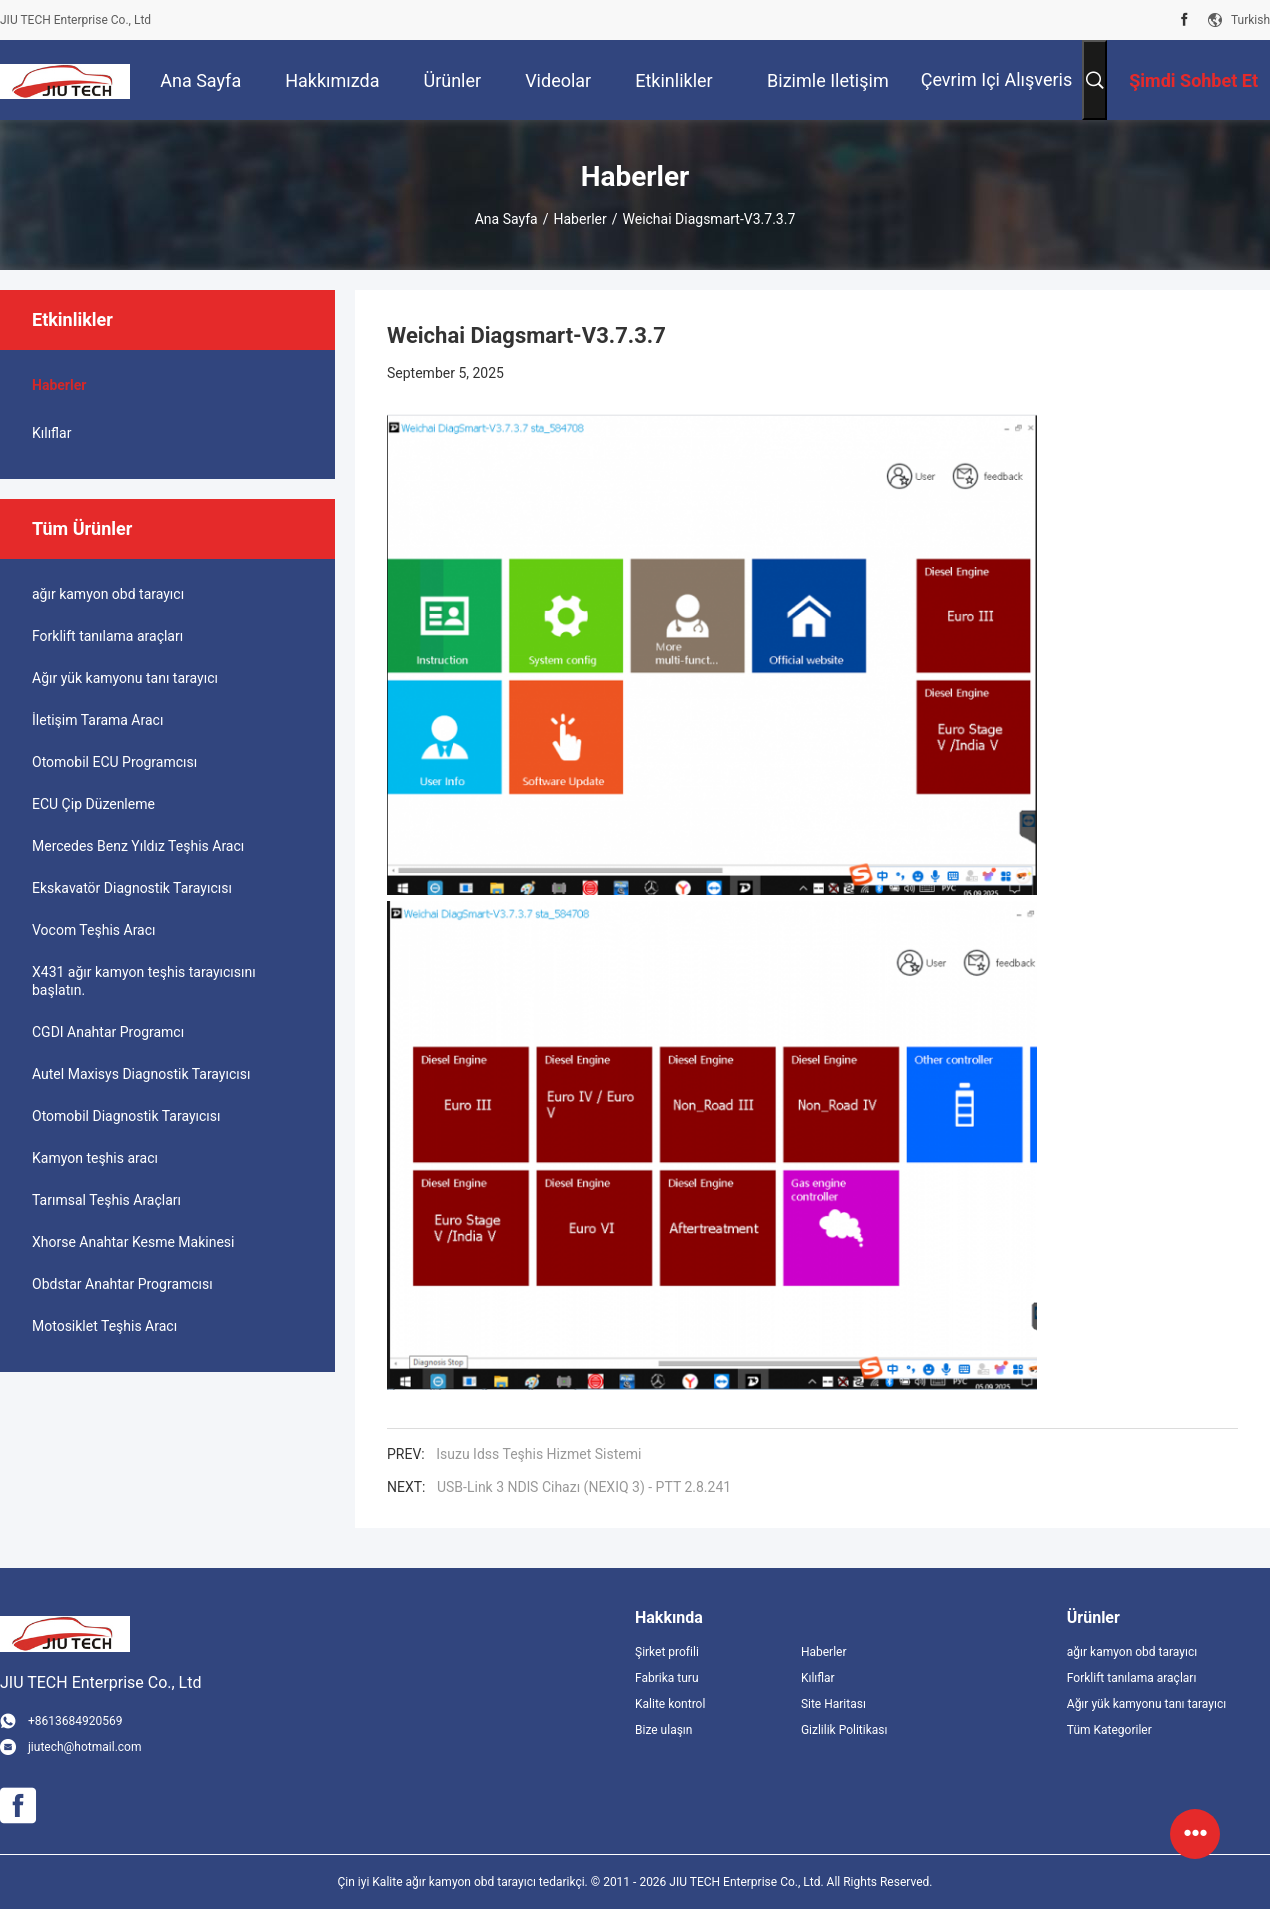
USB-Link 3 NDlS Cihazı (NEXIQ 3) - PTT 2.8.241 (584, 1487)
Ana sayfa (506, 219)
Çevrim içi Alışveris (997, 79)
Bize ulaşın (663, 1730)
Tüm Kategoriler (1109, 1730)
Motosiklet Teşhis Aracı (104, 1326)
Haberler (580, 219)
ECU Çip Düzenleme (93, 804)
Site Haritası (833, 1704)
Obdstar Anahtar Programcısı (122, 1284)
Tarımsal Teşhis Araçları (106, 1200)
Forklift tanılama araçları (107, 636)
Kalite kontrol (670, 1704)
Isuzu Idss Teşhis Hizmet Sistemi (538, 1454)
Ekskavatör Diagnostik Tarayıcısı (132, 888)
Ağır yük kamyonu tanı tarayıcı (125, 678)
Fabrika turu (667, 1678)
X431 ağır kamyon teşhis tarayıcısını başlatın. (144, 981)
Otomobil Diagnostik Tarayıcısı (126, 1116)
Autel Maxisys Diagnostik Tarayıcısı (141, 1074)
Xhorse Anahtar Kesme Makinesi (133, 1242)
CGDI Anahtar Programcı (108, 1032)
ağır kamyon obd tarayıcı (108, 594)
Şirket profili (667, 1652)
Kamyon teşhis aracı (95, 1158)
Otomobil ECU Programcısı (114, 762)
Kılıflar (51, 433)
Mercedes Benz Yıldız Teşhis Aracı (138, 846)
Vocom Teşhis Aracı (94, 930)
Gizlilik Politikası (844, 1730)
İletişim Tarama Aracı (97, 720)
